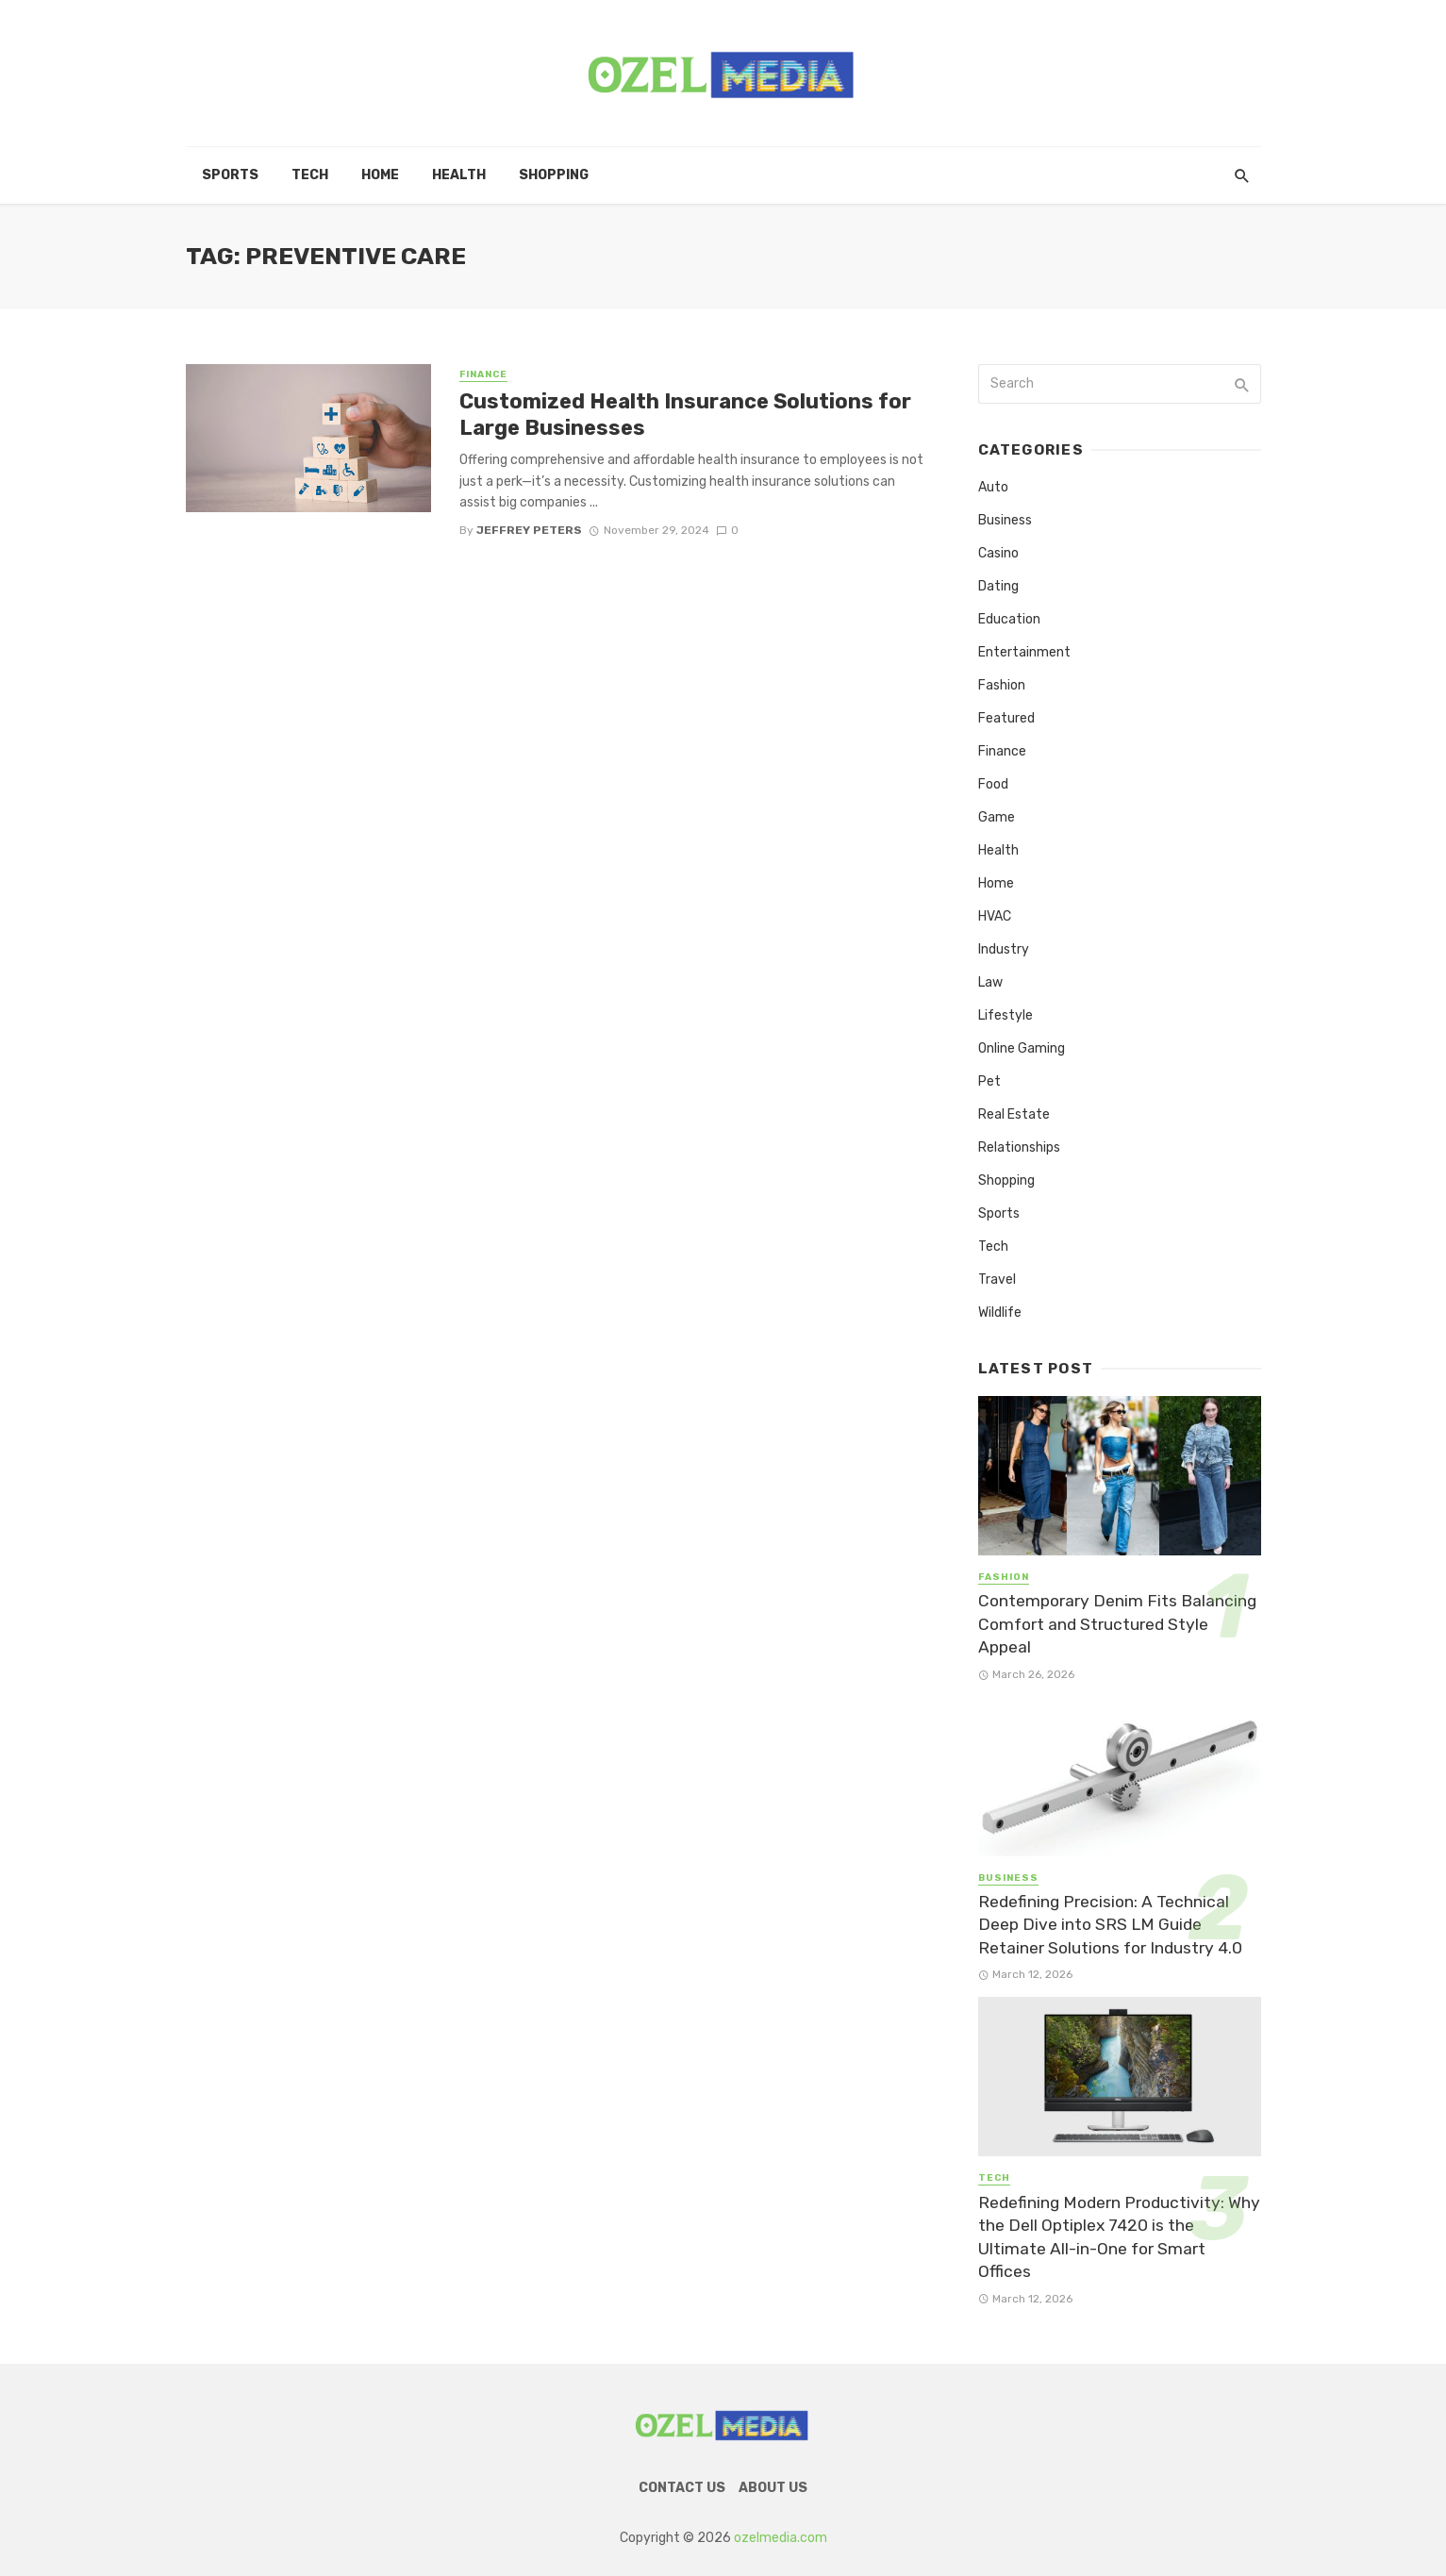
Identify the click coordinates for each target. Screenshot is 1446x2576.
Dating (998, 586)
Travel (997, 1279)
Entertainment (1024, 652)
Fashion (1001, 685)
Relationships (1019, 1147)
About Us (773, 2488)
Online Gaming (1021, 1048)
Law (990, 982)
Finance (483, 374)
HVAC (994, 916)
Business (1005, 520)
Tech (309, 175)
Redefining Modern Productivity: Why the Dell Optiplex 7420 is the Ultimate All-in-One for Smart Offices (1119, 2237)
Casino (998, 553)
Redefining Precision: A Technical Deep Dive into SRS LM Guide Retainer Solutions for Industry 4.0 (1110, 1924)
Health (459, 175)
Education (1009, 619)
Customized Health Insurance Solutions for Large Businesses (685, 415)
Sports (230, 175)
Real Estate (1014, 1114)
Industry (1003, 949)
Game (996, 817)
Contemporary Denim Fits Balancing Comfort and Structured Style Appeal (1117, 1623)
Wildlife (1000, 1313)
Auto (993, 487)
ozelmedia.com (780, 2538)
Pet (989, 1081)
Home (380, 175)
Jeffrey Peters (529, 530)
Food (993, 784)
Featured (1006, 718)
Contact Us (682, 2488)
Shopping (554, 175)
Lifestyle (1005, 1015)
